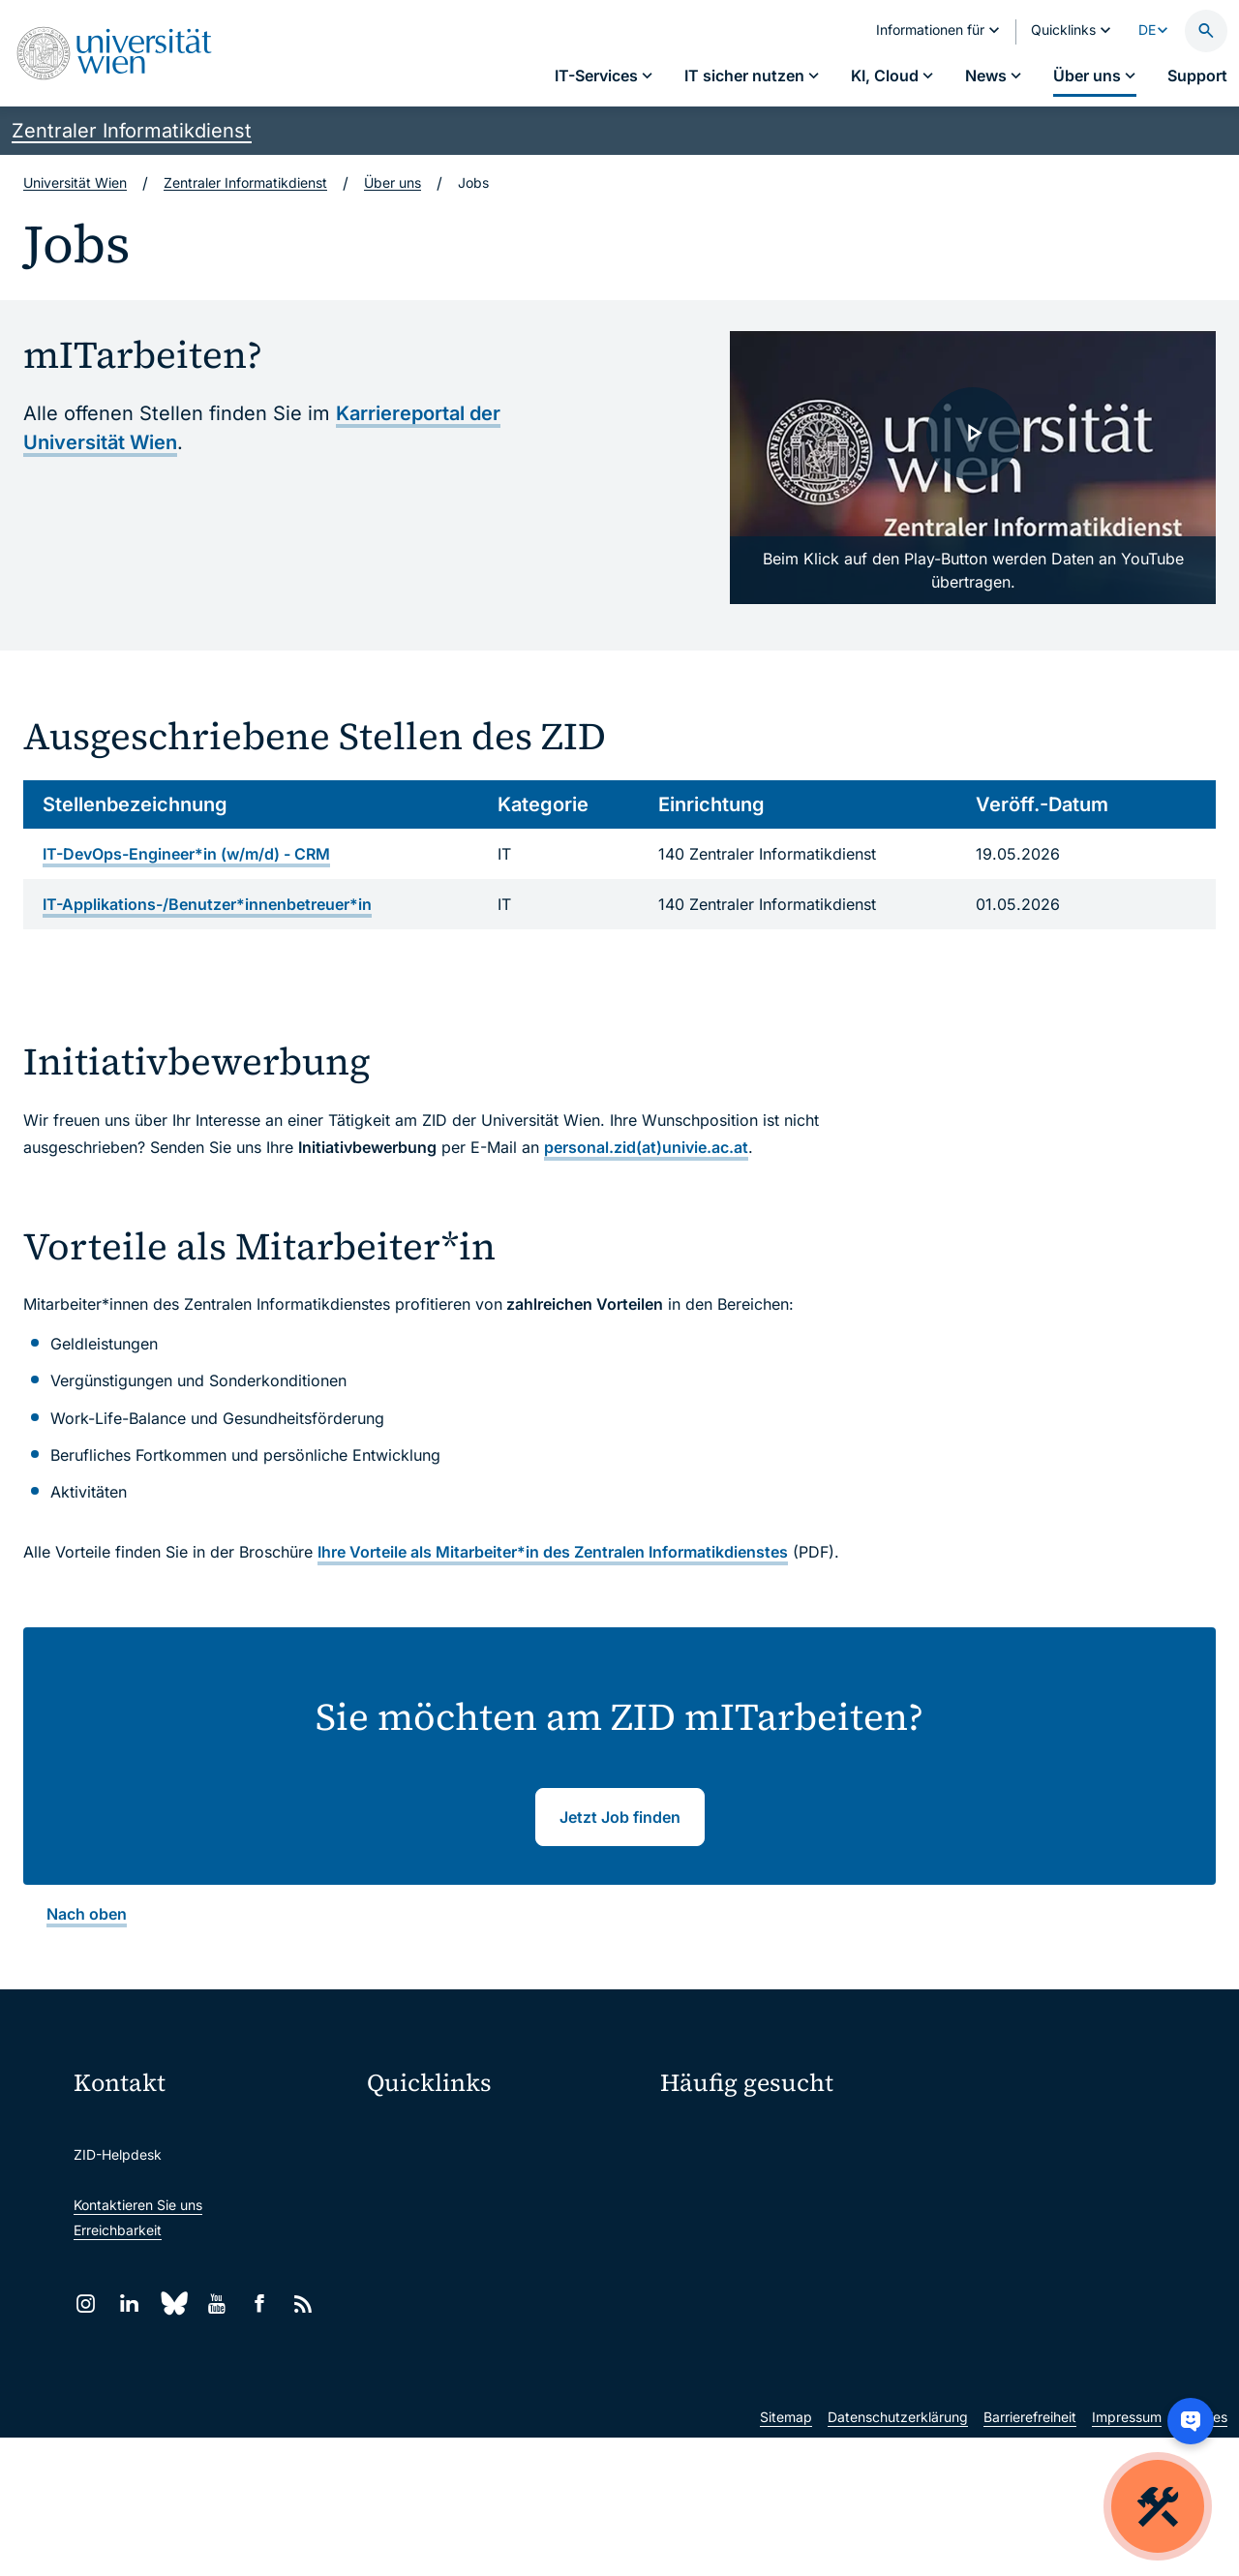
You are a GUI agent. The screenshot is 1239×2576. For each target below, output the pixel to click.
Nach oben (86, 1914)
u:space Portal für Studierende (476, 2210)
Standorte (691, 2203)
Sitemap (786, 2555)
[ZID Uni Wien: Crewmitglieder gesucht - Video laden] (973, 467)
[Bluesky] (173, 2303)
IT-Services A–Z (710, 2134)
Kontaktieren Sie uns (138, 2205)
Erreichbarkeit (118, 2230)
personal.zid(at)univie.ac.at (646, 1147)
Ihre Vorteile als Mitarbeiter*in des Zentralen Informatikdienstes (552, 1551)
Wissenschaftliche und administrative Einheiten (506, 2373)
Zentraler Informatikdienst (132, 130)
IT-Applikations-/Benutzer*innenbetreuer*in (207, 904)
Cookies (1202, 2555)
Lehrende (974, 2236)
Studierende (699, 2236)
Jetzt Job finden (619, 1817)
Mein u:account (993, 2134)
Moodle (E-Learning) (444, 2129)
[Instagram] (86, 2303)
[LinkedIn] (129, 2303)
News (962, 2203)
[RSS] (303, 2303)
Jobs (959, 2169)
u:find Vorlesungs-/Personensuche (488, 2251)
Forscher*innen (707, 2270)
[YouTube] (216, 2303)
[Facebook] (260, 2303)
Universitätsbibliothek (448, 2332)
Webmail (406, 2170)
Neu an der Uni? (739, 2333)
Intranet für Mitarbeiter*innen (472, 2292)
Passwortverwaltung (724, 2169)
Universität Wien (75, 182)
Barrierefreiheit (1029, 2555)
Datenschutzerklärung (898, 2555)
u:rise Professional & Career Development (506, 2414)
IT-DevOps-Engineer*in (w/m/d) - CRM (186, 854)
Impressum (1127, 2555)
